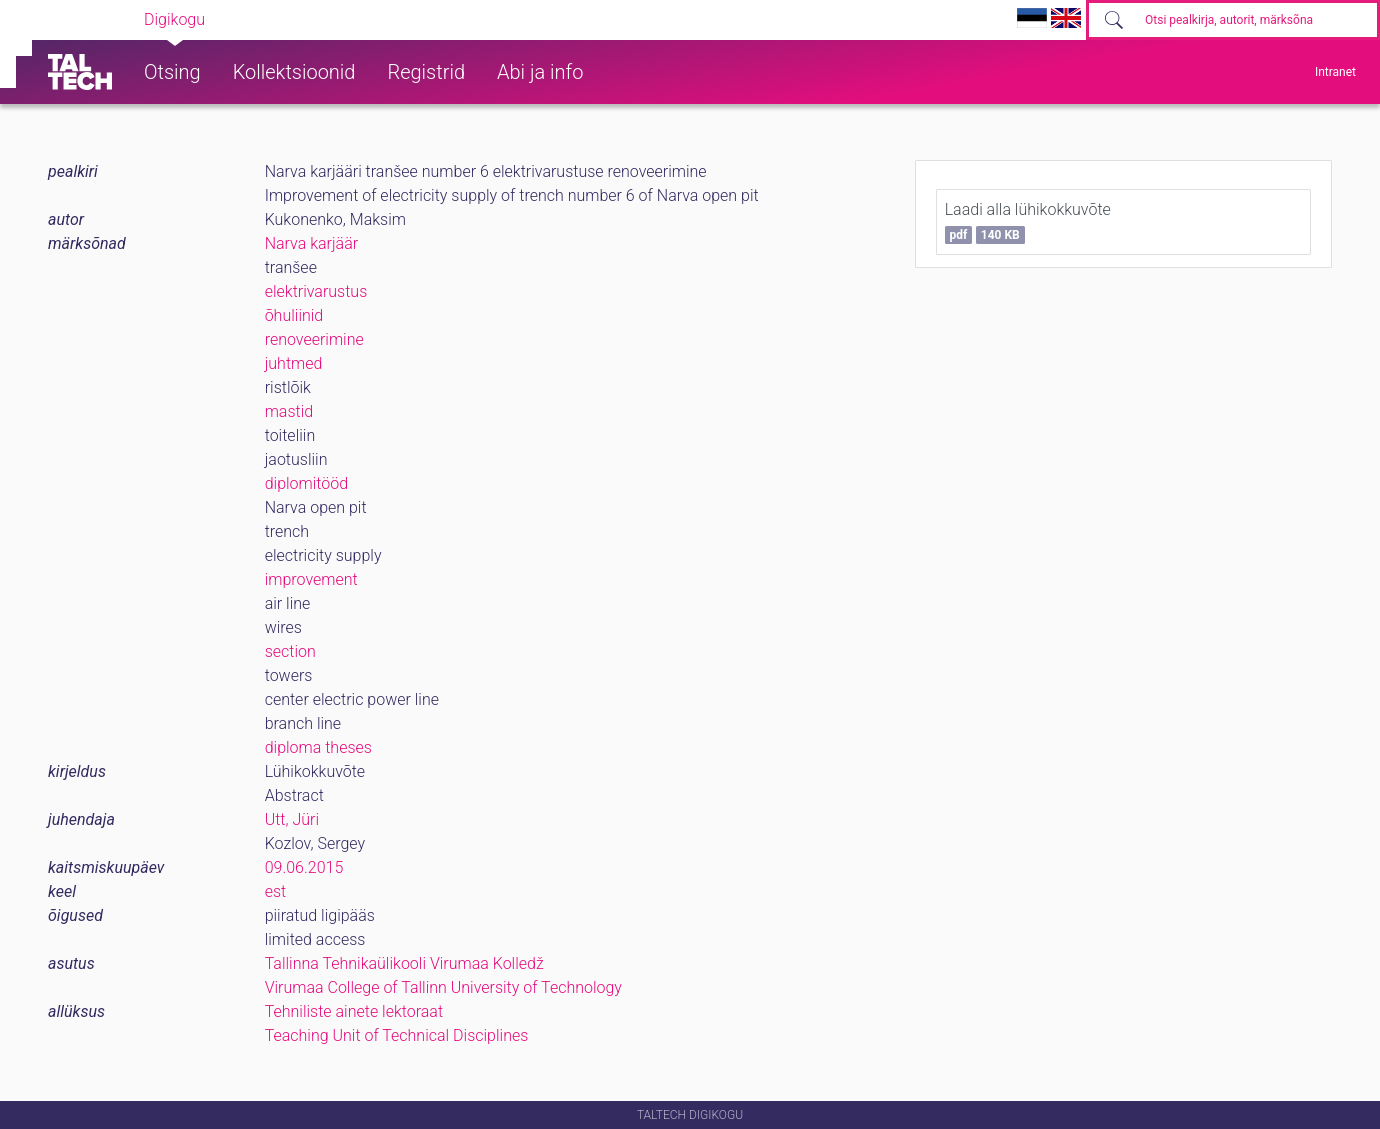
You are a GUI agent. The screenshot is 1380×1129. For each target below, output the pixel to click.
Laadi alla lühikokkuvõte (1028, 222)
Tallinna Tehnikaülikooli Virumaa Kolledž (404, 963)
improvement (311, 579)
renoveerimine (314, 339)
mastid (289, 411)
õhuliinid (294, 315)
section (290, 651)
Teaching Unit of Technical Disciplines (397, 1035)
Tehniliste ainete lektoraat (354, 1011)
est (276, 891)
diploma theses (318, 747)
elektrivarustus (316, 291)
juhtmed (294, 363)
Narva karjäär (311, 243)
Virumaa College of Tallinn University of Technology (443, 987)
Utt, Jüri (292, 819)
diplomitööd (307, 483)
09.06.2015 (304, 867)
